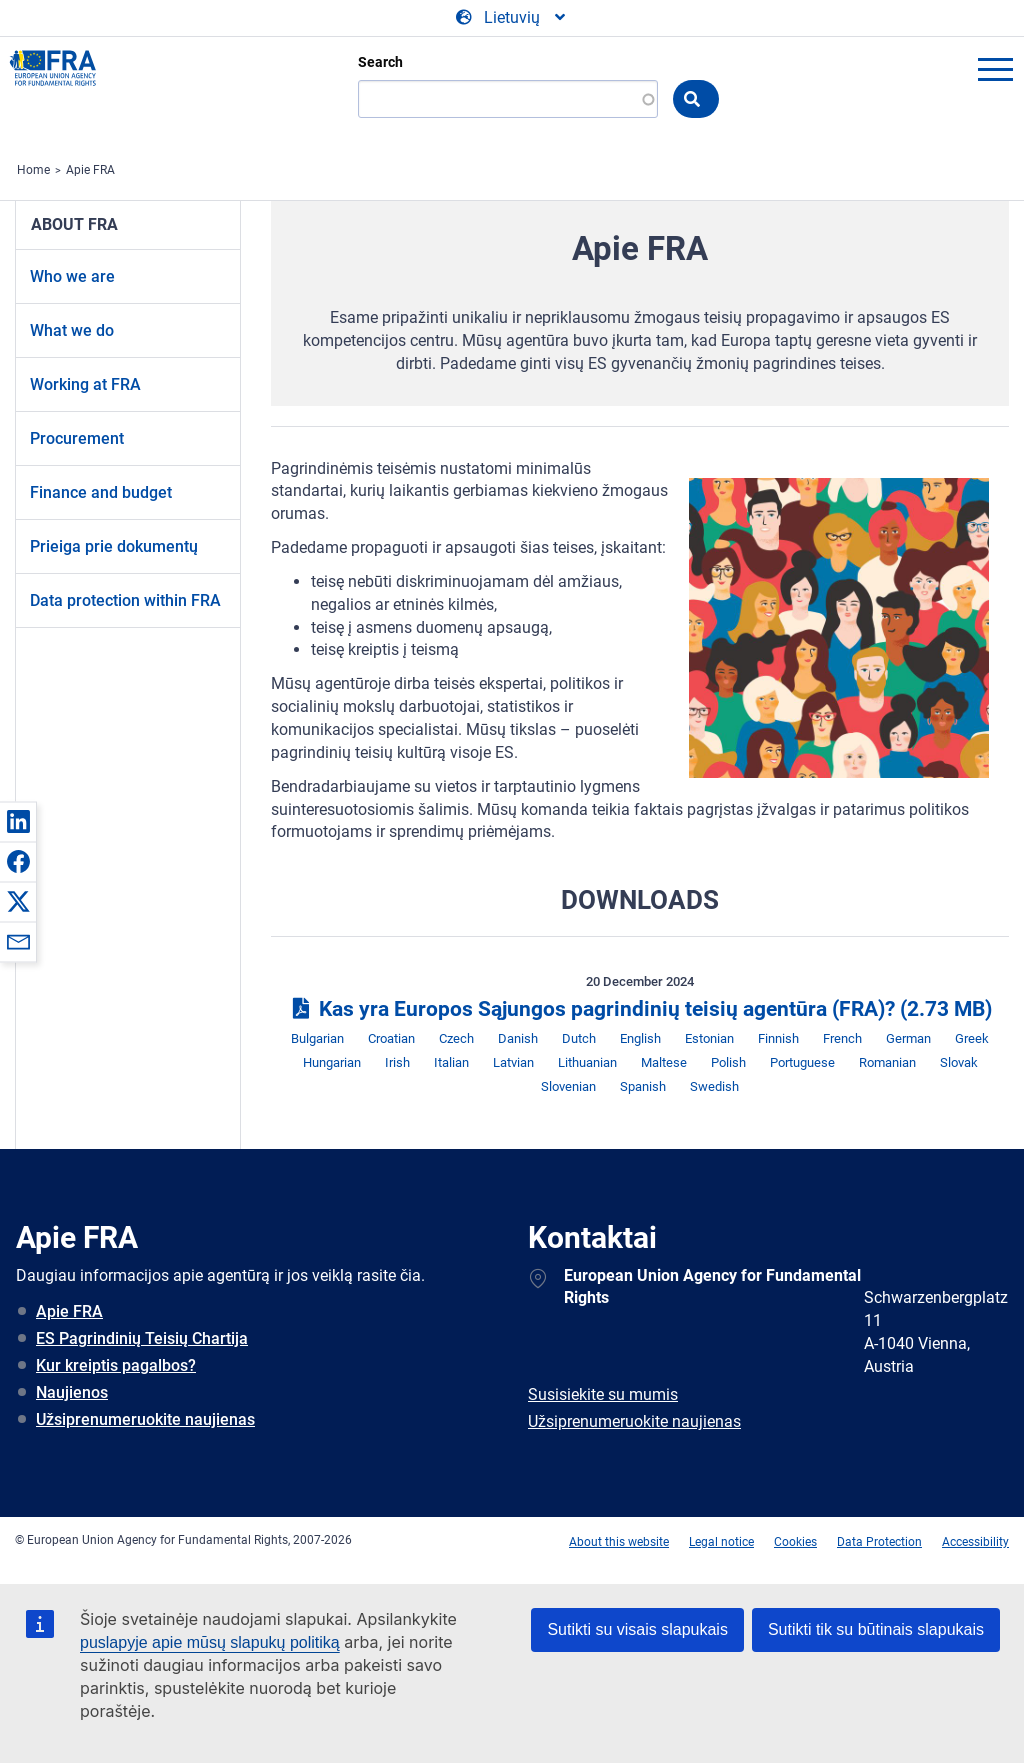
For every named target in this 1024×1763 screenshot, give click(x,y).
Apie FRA (90, 170)
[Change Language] (512, 18)
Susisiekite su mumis (603, 1394)
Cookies (795, 1542)
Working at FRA (85, 384)
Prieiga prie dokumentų (114, 546)
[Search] (508, 99)
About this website (619, 1542)
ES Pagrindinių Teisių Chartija (142, 1338)
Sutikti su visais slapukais (637, 1629)
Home (33, 170)
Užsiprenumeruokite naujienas (145, 1419)
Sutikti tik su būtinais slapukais (876, 1629)
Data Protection (879, 1542)
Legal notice (721, 1542)
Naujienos (72, 1392)
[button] (18, 821)
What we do (72, 330)
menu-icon (995, 69)
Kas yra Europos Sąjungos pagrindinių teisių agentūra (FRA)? (640, 1009)
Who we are (72, 276)
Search (380, 62)
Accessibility (975, 1542)
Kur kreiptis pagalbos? (116, 1365)
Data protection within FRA (125, 600)
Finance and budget (101, 492)
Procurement (77, 438)
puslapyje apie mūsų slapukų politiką (210, 1642)
